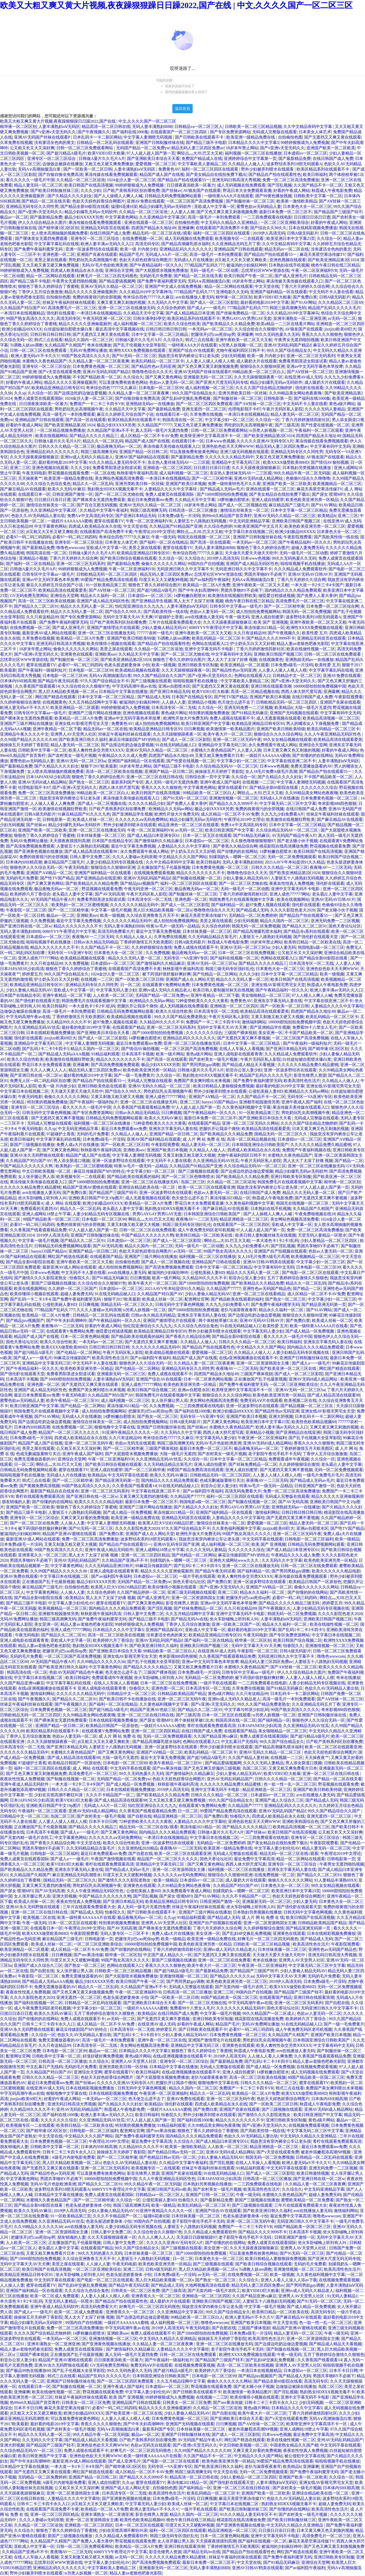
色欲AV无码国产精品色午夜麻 (76, 1672)
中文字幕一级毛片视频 (111, 910)
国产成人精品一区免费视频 (310, 1331)
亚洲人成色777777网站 (289, 894)
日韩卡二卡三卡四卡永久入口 (48, 2024)
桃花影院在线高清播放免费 (283, 846)
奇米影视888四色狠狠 (337, 803)
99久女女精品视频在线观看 (287, 739)
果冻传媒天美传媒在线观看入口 (294, 281)
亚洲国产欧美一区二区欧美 (330, 148)
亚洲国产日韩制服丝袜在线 (159, 142)
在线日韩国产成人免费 (333, 158)
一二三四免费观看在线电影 (267, 217)
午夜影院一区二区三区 (26, 910)
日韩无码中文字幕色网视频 (46, 1112)
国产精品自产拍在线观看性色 (274, 174)
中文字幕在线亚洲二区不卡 (291, 761)
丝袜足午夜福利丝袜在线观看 (68, 302)
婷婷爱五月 (32, 974)
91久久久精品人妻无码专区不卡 (117, 462)
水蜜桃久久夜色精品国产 (44, 361)
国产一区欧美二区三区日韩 (139, 979)
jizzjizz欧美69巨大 (340, 329)
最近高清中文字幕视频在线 (119, 329)
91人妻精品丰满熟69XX (335, 1880)
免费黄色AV (169, 169)
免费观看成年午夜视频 (288, 1459)
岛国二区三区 (193, 1182)
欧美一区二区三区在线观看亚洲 (206, 1187)
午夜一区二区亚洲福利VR (314, 270)
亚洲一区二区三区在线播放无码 (126, 308)
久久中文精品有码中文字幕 (308, 126)
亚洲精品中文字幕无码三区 (236, 462)
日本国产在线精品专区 (192, 697)
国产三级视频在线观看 (151, 681)
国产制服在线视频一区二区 (196, 878)
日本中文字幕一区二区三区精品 (160, 334)
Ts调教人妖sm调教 (26, 345)
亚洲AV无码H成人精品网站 (259, 478)
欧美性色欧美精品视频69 (313, 1422)
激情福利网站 (254, 1022)
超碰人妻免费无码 (307, 547)
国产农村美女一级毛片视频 (72, 755)
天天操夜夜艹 (30, 478)
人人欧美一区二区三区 (113, 995)
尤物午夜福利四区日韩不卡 (240, 350)
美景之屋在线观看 (50, 260)
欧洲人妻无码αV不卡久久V (35, 356)
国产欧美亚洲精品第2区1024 (333, 260)
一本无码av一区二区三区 (210, 329)
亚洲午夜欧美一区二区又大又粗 (243, 340)
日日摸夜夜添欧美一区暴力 (191, 185)
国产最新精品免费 (294, 158)
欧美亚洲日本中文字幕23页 (290, 238)
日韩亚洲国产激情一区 (72, 494)
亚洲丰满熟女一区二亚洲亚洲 (299, 318)
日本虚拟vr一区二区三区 (305, 153)
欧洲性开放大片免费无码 (185, 718)
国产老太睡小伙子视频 (297, 841)
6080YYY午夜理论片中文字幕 (215, 627)
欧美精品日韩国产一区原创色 (315, 1582)
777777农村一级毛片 (155, 633)
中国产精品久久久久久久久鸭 (27, 1166)
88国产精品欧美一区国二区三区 (51, 1219)
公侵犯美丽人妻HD (265, 1091)
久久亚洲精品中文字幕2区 (162, 217)
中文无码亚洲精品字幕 (249, 521)
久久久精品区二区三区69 (340, 302)
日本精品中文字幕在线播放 (123, 691)
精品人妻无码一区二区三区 (38, 185)
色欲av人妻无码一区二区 (171, 382)
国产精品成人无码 (153, 697)
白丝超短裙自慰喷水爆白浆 (69, 329)
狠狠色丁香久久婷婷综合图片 (263, 547)
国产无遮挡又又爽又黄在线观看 (332, 137)
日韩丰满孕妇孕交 (149, 318)
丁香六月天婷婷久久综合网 (305, 286)
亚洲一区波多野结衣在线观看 (91, 249)
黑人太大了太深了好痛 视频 (198, 601)
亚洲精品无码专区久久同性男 (32, 206)
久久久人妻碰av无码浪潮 (134, 857)
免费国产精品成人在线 (201, 158)
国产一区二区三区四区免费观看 (204, 404)
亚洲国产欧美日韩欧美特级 (131, 638)
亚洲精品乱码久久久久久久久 (185, 249)
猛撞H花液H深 (124, 206)
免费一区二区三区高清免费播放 (290, 180)
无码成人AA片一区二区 (166, 254)
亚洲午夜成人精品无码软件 (109, 1550)
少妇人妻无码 (283, 947)
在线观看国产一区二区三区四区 (179, 132)
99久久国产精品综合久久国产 (159, 675)
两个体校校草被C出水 (218, 1320)
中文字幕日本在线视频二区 (249, 531)
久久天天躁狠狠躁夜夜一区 (258, 377)
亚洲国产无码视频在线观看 (294, 713)
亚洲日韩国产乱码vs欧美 (169, 2189)
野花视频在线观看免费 (68, 473)
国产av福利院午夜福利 (210, 579)
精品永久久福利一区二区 (103, 595)
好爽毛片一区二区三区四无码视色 (107, 276)
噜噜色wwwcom (70, 547)
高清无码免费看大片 (116, 931)
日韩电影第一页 (278, 398)
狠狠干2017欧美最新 (99, 766)
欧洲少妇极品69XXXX (22, 329)
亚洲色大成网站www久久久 (234, 1560)
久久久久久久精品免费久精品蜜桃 (308, 1064)
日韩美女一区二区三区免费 (135, 2290)
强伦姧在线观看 (60, 313)
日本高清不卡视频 (137, 1054)
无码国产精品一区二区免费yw (143, 148)
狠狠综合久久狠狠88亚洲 (262, 366)
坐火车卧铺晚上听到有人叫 (42, 1198)
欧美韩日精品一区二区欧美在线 (312, 942)
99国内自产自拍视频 (206, 563)
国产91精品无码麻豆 (249, 713)
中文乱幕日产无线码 (239, 1741)
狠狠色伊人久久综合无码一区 (36, 867)
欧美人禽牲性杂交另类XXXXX (96, 750)
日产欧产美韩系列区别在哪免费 (131, 190)
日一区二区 (130, 985)
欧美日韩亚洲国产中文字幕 (205, 723)
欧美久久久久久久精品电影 (99, 1502)
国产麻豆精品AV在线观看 (23, 489)
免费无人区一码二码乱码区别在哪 (40, 1080)
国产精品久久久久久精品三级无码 (289, 1603)
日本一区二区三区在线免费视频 (247, 953)
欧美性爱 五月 (314, 633)
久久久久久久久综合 (319, 787)
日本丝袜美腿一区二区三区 (101, 835)
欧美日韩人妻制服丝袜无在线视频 (223, 990)
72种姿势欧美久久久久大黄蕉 (202, 1001)
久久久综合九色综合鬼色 (48, 483)
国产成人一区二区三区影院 (214, 302)
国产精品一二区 (349, 1160)
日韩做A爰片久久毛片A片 (102, 158)
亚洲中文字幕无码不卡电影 (209, 649)
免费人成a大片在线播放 (77, 1144)
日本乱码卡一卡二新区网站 (97, 137)
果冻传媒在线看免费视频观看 (111, 174)
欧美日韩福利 (315, 174)
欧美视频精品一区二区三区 (337, 483)
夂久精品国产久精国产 (65, 345)
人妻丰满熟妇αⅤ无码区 (59, 126)
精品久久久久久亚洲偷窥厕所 (90, 292)
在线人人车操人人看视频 (241, 1048)
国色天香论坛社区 (344, 926)
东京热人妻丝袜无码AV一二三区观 (179, 462)
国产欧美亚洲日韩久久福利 (83, 739)
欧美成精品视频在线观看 (137, 670)
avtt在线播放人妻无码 (194, 297)
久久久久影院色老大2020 (292, 910)
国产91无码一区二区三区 (134, 356)
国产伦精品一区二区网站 (215, 974)
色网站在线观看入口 (210, 643)
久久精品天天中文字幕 (143, 313)
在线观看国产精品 (128, 1027)
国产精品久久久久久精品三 (93, 436)
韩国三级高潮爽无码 (287, 308)
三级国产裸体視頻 (240, 1033)
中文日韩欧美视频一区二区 (47, 1171)
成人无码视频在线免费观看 (241, 185)
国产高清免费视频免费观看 (30, 846)
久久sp (20, 393)
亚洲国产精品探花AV (164, 1629)
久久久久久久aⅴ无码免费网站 (141, 819)
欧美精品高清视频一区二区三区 (331, 718)
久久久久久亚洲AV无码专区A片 (265, 441)
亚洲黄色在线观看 (76, 654)
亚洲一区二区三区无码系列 (310, 356)
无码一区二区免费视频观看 (291, 857)
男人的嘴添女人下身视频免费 (313, 723)
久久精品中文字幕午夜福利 (104, 510)
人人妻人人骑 (182, 212)
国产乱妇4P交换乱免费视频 (186, 398)
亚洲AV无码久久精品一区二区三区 (112, 286)
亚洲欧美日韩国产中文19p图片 (95, 1198)
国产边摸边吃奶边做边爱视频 (80, 393)
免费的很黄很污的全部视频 (96, 297)
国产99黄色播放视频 (273, 196)
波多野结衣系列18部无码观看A (294, 164)
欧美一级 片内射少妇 (139, 249)
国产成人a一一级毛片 (206, 308)
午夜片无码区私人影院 (282, 409)
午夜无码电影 (34, 473)
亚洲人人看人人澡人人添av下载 (289, 2280)
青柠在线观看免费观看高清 (39, 1496)
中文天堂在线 (267, 286)
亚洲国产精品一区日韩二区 (143, 452)
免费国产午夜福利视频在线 (306, 1150)
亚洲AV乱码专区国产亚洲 (176, 1544)
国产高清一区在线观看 (85, 420)
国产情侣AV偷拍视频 (330, 462)
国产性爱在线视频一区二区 (325, 425)
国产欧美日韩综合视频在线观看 (128, 558)
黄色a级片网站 (342, 404)
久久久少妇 (91, 190)
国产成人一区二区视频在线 (242, 505)
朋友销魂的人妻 (16, 1502)
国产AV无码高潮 (109, 894)
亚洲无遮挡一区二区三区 (204, 409)
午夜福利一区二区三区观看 (319, 430)
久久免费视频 (42, 921)
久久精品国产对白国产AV (23, 308)
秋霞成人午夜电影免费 (332, 190)
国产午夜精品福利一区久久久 (156, 265)
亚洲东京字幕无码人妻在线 (277, 1001)
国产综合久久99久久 (268, 228)
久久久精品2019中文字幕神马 (145, 292)
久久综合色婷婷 (171, 308)
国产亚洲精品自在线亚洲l (98, 878)
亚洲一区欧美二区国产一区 (236, 1624)
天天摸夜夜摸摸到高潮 (69, 841)
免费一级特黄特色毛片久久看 (234, 483)
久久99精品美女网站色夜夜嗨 (296, 393)
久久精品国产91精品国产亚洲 (175, 526)
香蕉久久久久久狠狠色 (322, 334)
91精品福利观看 (105, 1054)
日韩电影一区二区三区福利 (309, 1539)
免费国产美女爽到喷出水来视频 (202, 1080)
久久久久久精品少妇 (146, 803)
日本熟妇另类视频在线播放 (307, 468)
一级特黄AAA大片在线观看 (228, 196)
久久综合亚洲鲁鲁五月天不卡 (152, 915)
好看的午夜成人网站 (291, 190)
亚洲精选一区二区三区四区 (167, 468)
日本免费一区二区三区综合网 (332, 606)
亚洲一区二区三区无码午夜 (237, 739)
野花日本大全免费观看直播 (247, 190)
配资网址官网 (197, 1299)
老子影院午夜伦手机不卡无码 (274, 1454)
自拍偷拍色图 (290, 137)
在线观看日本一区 (172, 414)
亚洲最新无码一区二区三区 (208, 377)
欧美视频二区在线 (300, 1400)
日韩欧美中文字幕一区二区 (318, 196)
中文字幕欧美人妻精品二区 (202, 164)
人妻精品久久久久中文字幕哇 (171, 489)
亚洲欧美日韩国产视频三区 (296, 521)
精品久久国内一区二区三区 (88, 340)
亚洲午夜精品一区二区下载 (57, 729)
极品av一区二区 (14, 217)
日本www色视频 (220, 441)
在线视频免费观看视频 (154, 873)
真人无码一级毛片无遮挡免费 (162, 430)
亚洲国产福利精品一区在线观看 (278, 292)
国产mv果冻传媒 (167, 1768)
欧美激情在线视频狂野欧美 (232, 595)
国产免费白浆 (305, 297)
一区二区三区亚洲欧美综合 (284, 222)
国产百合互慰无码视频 (97, 505)
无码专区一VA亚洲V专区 (69, 953)
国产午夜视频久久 (94, 132)
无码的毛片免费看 (155, 276)
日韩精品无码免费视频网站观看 (173, 196)
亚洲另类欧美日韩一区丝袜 (242, 393)
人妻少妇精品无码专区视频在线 (115, 862)
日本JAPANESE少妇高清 (48, 777)
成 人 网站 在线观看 (63, 1203)
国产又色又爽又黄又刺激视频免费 (226, 212)
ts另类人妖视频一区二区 (240, 345)
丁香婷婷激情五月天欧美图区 (146, 942)
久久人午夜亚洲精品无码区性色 (333, 734)
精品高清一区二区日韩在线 (106, 126)
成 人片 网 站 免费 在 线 (203, 1139)
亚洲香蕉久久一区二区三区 (42, 1555)
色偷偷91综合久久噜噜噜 (308, 478)
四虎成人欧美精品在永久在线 (76, 270)
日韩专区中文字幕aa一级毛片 (48, 574)
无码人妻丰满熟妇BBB (152, 126)
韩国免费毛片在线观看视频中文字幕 (242, 899)
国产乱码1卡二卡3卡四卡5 (45, 1048)
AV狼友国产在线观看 (202, 190)
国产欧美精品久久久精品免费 (228, 324)
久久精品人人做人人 (246, 164)
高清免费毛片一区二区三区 (72, 308)
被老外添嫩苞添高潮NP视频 (326, 2152)
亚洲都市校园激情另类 (259, 1102)
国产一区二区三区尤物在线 (119, 494)
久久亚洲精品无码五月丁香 (236, 244)
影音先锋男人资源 (310, 1075)
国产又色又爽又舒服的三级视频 (212, 1768)
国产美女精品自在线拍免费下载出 (216, 174)
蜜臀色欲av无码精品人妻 (258, 206)
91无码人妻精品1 (342, 2296)
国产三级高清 (287, 425)
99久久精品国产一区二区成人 (268, 2013)
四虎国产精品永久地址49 (153, 228)
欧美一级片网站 (170, 1054)
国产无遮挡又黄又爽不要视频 (243, 1038)
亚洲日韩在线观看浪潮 (271, 686)
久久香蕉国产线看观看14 (37, 686)
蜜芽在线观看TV (109, 521)
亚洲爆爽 (186, 228)
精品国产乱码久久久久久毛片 (334, 308)
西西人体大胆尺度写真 (301, 691)
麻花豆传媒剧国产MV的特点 (134, 739)
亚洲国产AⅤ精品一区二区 (49, 873)
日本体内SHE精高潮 (18, 681)
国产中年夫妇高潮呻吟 (198, 590)
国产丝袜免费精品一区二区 (240, 313)
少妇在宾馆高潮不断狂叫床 (59, 1795)
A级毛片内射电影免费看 (73, 2157)
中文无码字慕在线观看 (128, 1475)
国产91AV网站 (303, 302)
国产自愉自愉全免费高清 (60, 174)
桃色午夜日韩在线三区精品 (335, 265)
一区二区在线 (103, 473)
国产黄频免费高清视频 (39, 1486)
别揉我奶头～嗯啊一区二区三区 (237, 857)
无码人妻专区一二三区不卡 (125, 1933)
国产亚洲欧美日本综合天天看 (153, 158)
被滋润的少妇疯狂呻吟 (246, 265)
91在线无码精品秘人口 (176, 745)
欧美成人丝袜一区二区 (92, 819)
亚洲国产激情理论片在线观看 (113, 627)
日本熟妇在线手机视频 (289, 265)
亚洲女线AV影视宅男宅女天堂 (82, 723)
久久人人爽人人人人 (48, 1070)
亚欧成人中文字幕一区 (214, 206)
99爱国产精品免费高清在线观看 (109, 579)
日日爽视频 (194, 729)
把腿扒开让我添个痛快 (137, 1006)
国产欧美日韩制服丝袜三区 (54, 190)
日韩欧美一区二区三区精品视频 (253, 126)
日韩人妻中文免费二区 (90, 857)
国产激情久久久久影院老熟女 (41, 1278)
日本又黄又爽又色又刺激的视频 (291, 750)
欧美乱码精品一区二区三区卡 (157, 361)
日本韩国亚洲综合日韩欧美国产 (260, 1144)
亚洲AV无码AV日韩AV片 (310, 574)
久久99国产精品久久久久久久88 (28, 739)
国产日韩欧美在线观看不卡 (200, 137)
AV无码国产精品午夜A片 (293, 835)
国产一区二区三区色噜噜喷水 (187, 1176)
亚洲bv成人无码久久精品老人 (86, 457)
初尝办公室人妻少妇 (244, 1070)
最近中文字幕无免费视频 (133, 846)
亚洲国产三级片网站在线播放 (94, 713)
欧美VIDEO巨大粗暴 (106, 153)
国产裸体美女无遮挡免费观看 (42, 238)
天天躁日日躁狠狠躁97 (196, 2237)
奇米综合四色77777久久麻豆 (148, 297)
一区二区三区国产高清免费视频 (195, 201)
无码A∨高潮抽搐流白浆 (40, 169)
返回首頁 (182, 109)
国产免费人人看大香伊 (317, 595)
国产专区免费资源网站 (230, 132)
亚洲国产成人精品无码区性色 (252, 563)
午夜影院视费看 (297, 537)
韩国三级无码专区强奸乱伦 (229, 969)
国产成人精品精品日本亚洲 (190, 313)
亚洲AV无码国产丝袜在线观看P (42, 137)
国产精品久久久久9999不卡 (270, 638)
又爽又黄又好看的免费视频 (84, 1518)
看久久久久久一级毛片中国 (30, 180)
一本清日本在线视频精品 (22, 313)
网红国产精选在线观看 (55, 697)
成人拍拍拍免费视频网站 (258, 611)
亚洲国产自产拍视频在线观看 (280, 1251)
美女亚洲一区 (270, 1033)
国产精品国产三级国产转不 (338, 212)
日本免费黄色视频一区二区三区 (100, 366)
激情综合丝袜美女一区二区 (50, 505)
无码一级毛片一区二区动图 (215, 270)
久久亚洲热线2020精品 (138, 1848)
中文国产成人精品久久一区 (167, 1955)
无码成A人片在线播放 (193, 260)
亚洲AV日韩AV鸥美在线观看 (268, 1262)
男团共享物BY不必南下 (265, 574)
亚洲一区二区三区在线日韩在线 (154, 777)
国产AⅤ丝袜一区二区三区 (310, 372)
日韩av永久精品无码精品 (96, 942)
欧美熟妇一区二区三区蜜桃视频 (79, 905)
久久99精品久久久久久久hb (101, 1661)
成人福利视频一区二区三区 (137, 324)
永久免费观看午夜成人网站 (272, 745)
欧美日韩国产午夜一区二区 (248, 276)
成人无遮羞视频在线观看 (278, 718)
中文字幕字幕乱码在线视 (56, 244)
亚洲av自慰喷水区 (174, 686)
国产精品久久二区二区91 (36, 606)
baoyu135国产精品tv (219, 1102)
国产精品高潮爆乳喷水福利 (185, 244)
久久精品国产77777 (154, 425)
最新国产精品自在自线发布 (54, 1491)
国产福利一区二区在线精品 (163, 542)
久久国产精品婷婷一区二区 (141, 1592)
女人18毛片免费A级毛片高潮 (271, 771)
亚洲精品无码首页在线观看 (105, 228)
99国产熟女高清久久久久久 (30, 318)
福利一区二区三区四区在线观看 (210, 169)
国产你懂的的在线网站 (312, 755)
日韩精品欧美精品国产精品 (181, 1693)
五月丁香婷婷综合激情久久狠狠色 (297, 1278)
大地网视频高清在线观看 (207, 2285)
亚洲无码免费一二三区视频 (248, 707)
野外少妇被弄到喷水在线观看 (268, 169)
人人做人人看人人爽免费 (53, 803)
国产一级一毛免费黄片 (134, 1075)
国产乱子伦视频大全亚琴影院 (139, 345)
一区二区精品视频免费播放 (60, 430)
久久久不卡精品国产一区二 (110, 1795)
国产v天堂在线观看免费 (59, 372)
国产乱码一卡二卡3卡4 (30, 1299)
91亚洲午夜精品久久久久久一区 (130, 1432)
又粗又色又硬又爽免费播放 (109, 164)
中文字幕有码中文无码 (330, 446)
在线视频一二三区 (258, 782)
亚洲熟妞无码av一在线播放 (150, 404)
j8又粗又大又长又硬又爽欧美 (241, 260)
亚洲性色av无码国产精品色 (267, 1288)
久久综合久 (173, 340)
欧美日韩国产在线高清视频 (88, 185)
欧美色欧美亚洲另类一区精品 (312, 499)
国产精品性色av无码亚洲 (153, 366)
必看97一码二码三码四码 (28, 537)
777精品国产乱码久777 (204, 265)
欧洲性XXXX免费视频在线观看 (138, 350)
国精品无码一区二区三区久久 (281, 1134)
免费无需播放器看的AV (311, 766)
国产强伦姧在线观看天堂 (316, 937)
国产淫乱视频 (279, 185)
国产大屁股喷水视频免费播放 (161, 270)
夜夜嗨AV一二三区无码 (331, 867)
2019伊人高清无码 (269, 233)
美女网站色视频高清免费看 (119, 478)
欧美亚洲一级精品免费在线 (251, 137)
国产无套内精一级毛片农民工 (26, 1837)
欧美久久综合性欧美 (182, 324)
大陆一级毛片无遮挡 (313, 707)
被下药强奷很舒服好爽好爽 (166, 974)
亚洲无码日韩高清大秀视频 (236, 180)
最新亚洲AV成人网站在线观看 (49, 633)
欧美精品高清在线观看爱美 (62, 590)
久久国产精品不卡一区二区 (318, 185)
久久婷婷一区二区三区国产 (72, 1288)
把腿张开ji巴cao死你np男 (213, 334)
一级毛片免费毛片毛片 (323, 1475)
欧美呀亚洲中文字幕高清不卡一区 (211, 436)
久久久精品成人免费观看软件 (300, 569)
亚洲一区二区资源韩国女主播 (263, 1363)
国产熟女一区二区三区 (89, 782)
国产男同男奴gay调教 (201, 1064)
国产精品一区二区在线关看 (46, 201)
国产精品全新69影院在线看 (84, 206)
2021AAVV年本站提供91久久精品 (295, 862)
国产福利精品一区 (227, 905)
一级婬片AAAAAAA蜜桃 (69, 521)
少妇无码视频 (233, 356)
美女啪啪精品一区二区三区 (265, 995)
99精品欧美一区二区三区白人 (258, 372)
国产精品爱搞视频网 (117, 281)
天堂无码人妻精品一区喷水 (322, 1235)
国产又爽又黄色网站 (163, 377)
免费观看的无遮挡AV (39, 1208)
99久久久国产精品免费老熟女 (180, 1017)
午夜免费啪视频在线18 (315, 1214)
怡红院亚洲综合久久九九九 (140, 606)
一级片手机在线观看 (197, 1576)
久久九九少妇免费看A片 (282, 814)
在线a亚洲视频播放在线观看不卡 (248, 1358)
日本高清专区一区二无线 (173, 707)
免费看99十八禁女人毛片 (314, 1027)
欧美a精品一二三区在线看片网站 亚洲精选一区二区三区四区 (311, 324)
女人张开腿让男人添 (36, 1176)
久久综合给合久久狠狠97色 (258, 329)
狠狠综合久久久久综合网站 (278, 734)
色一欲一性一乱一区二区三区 (290, 1784)
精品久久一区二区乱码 (103, 441)
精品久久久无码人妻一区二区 (86, 606)
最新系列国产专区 (127, 782)
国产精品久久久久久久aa (232, 1976)
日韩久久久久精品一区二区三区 (66, 446)
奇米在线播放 (99, 345)
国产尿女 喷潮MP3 (328, 494)
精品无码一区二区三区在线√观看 (161, 233)
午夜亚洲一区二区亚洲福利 (262, 1438)
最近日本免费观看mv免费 (150, 499)
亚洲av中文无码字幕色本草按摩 (314, 366)
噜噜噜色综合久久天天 (152, 372)
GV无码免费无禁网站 (29, 595)
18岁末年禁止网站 (242, 148)
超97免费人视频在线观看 (267, 905)
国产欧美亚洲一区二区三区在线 (288, 1368)
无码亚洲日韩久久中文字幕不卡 (185, 569)
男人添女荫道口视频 (71, 1160)
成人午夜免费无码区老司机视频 (206, 1230)
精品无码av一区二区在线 (286, 249)
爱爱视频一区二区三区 (155, 164)
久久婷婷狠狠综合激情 (20, 702)
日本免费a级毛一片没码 (179, 515)
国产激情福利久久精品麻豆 (158, 841)
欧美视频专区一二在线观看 (240, 238)
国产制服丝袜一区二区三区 (250, 201)
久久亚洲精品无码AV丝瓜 (37, 1027)
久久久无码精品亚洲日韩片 (109, 1566)
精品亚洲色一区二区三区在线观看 (188, 825)
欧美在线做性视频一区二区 (310, 649)
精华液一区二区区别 (18, 126)
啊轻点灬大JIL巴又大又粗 (200, 153)
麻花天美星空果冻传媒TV (322, 254)
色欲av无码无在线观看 (135, 1443)
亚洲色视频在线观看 (287, 260)
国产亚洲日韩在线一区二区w (26, 926)
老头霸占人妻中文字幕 (72, 894)
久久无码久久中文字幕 (168, 302)
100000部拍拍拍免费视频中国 (319, 686)
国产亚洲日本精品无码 (135, 515)
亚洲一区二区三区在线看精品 (258, 1294)
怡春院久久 (79, 1278)
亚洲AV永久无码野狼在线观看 (37, 1155)
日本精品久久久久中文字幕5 (253, 142)
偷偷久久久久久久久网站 (163, 563)
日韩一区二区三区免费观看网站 (85, 148)
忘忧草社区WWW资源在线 (265, 270)
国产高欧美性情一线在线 (336, 537)
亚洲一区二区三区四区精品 (145, 1555)
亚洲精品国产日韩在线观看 (238, 249)
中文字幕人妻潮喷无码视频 (148, 137)
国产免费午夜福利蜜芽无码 (39, 249)
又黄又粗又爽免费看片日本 (219, 755)
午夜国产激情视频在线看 (113, 1859)
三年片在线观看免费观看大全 (175, 622)
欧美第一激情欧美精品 (297, 201)
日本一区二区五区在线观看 (207, 835)
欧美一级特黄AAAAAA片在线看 (319, 1326)
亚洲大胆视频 (281, 1416)
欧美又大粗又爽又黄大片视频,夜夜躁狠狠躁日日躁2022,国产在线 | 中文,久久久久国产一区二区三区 (176, 5)
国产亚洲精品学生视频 (151, 601)
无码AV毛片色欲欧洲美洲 (104, 265)
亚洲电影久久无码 (232, 292)
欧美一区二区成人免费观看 (54, 2296)
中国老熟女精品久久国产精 (294, 2445)
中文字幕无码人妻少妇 (116, 990)
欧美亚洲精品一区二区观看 (244, 665)
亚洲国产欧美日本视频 (186, 483)
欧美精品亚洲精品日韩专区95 (57, 388)
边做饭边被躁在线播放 (62, 164)
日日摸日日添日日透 (312, 217)
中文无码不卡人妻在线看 (331, 292)
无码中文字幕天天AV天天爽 (128, 617)
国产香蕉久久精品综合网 (235, 846)
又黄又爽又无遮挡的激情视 (143, 1496)
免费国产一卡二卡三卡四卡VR (96, 404)
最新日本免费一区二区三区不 (285, 212)
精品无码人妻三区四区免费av (197, 148)
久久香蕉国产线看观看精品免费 (141, 1107)
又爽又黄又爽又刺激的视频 (121, 302)
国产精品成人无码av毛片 (222, 489)
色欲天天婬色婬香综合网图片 (98, 201)
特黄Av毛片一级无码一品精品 (172, 926)
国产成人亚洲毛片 (291, 276)
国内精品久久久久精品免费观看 (293, 590)
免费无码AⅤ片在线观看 (261, 1400)
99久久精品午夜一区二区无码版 (301, 473)
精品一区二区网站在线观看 (50, 276)
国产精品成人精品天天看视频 (249, 1064)
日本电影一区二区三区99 (161, 388)
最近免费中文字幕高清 (254, 1859)
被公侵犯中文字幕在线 (304, 2456)
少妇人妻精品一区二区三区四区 (329, 1240)
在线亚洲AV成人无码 (303, 377)
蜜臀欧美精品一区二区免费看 (307, 2200)
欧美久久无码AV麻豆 (66, 489)
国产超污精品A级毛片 (66, 153)
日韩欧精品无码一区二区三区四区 (107, 574)
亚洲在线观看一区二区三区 (148, 222)
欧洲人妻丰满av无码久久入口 (107, 244)
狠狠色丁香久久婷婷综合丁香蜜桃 (48, 286)
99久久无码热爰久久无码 (277, 334)
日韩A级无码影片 (302, 233)
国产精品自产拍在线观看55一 (183, 180)
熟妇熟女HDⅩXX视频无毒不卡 (114, 489)
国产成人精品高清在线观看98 (91, 851)
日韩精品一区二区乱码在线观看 (105, 142)
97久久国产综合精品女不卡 (104, 681)
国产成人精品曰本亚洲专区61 (154, 835)
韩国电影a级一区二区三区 (321, 947)
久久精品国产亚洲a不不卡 (110, 430)
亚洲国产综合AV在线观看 (191, 350)
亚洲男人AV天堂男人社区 (73, 734)
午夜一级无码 (163, 537)
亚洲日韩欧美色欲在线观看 (102, 1086)
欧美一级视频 (164, 665)
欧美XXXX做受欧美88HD (286, 462)
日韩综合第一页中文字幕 (207, 777)
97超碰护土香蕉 (169, 617)
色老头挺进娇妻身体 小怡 (127, 665)
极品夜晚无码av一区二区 (119, 446)
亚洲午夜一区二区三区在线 (162, 2040)
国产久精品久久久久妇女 (69, 196)
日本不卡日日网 (103, 1821)
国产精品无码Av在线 (189, 1619)
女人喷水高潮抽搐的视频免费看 (59, 233)
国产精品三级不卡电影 (206, 142)
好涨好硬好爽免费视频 (103, 2056)
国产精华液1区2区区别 (58, 228)
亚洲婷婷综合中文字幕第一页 (250, 158)
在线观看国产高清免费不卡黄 (222, 228)
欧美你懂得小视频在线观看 (111, 643)
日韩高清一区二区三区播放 (193, 510)
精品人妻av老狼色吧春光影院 (303, 643)
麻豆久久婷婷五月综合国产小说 (125, 414)
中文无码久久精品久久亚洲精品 (230, 222)
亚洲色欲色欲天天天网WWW (228, 446)
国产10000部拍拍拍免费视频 (222, 494)
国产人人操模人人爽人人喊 (118, 196)
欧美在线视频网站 (51, 436)
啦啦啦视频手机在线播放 (302, 563)
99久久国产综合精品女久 (289, 350)
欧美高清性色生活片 (302, 1080)
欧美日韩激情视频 (313, 2173)
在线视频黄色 (271, 659)
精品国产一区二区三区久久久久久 (69, 1432)
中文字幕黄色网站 (121, 217)
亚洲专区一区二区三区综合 (52, 158)
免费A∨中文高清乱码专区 (90, 515)
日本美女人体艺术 (315, 132)
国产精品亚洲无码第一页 (323, 1304)
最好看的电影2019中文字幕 (264, 302)
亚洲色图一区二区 (58, 254)
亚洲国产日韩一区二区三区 (210, 2194)
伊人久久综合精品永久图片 (42, 222)
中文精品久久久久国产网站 (182, 857)
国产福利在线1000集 (130, 132)
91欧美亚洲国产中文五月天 (258, 526)
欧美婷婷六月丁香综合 (30, 894)
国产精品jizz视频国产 (139, 883)
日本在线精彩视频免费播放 (312, 228)
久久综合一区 (329, 238)
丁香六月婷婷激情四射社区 (305, 420)
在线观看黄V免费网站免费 (166, 985)
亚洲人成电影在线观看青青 (238, 1054)
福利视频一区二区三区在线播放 (253, 153)
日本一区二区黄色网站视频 (84, 1336)
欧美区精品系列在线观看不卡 (323, 169)
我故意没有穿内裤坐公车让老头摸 (188, 356)
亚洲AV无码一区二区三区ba (81, 761)
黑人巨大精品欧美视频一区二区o (67, 691)
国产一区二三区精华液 (212, 478)
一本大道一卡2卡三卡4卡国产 (317, 585)
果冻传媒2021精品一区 (264, 627)
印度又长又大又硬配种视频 (163, 579)
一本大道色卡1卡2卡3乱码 (91, 1006)
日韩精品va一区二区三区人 (198, 126)
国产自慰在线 (139, 1816)
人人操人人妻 (173, 702)
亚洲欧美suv (106, 654)
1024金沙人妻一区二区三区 (131, 180)
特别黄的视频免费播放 (209, 713)
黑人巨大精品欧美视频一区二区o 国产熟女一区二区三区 (186, 2280)
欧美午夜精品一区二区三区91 (72, 1400)
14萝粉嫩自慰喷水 (233, 499)
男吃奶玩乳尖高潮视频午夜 (92, 260)
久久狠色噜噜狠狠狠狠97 (253, 841)
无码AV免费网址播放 (88, 350)
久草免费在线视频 (16, 142)
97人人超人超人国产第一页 (150, 153)
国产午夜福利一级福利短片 (42, 670)
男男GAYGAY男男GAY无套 (246, 318)
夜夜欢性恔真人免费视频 (291, 883)
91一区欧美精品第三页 (106, 585)
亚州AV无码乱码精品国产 (77, 1560)
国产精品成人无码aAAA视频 (63, 1054)
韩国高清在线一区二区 (182, 420)
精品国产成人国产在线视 (161, 174)
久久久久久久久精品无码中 (229, 457)
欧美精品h (327, 515)
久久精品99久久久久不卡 (68, 1022)
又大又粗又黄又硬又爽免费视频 (51, 265)
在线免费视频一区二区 (142, 238)
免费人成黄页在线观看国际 (38, 398)
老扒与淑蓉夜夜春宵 (239, 1310)
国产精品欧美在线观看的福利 (133, 1176)
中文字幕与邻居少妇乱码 (246, 1709)
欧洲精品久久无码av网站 (171, 809)
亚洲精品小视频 (33, 558)
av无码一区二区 (342, 318)
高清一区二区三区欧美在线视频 (46, 601)
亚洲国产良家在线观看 (97, 254)
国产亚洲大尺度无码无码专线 (221, 382)
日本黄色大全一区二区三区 (307, 206)
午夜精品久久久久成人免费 (122, 755)
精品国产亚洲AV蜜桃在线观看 (90, 1187)
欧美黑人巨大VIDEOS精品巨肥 (166, 1523)
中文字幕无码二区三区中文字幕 (287, 803)
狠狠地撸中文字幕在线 (114, 1427)
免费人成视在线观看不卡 (232, 718)
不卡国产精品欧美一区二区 (96, 377)
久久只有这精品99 (16, 526)
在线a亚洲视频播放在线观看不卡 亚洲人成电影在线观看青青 (72, 1688)
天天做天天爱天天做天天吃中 (251, 553)
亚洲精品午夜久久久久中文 (24, 734)
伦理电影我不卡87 (244, 409)
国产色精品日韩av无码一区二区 (176, 2152)
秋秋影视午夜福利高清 (137, 473)
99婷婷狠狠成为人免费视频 (305, 142)
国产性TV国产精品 (231, 697)
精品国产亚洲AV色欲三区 (153, 1709)
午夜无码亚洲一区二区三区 (107, 318)
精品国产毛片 (131, 254)
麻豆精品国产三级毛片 (289, 505)
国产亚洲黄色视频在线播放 (38, 851)
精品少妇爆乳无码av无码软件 (165, 206)
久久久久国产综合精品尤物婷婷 (264, 388)
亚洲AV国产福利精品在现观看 (142, 457)
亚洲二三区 (20, 468)
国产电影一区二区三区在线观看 (310, 1272)
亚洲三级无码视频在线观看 (244, 452)
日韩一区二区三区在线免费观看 (39, 350)
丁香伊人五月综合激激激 (40, 292)
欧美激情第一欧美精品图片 (230, 729)
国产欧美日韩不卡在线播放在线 (127, 1699)
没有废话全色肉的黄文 (54, 142)
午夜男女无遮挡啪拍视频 (74, 281)
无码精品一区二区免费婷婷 (253, 915)
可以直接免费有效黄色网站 (123, 382)
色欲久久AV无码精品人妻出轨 (38, 515)
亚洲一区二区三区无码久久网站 (250, 1123)
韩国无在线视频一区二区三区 (204, 537)
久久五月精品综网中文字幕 (92, 702)
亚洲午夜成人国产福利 (220, 782)
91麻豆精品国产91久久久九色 (84, 814)
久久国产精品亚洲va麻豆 (22, 1683)
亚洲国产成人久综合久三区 (279, 1800)
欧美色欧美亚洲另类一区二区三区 (314, 526)
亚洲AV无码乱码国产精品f (287, 345)
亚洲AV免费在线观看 (146, 201)
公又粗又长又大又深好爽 (32, 148)
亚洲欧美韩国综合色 (300, 1821)
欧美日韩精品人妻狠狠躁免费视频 (223, 1086)
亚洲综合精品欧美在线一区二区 (147, 1187)
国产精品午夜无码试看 (58, 681)
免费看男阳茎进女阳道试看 (303, 361)
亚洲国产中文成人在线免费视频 (174, 286)
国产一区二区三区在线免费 (34, 1523)
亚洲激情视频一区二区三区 (233, 798)
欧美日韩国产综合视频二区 (151, 1390)
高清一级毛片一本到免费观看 (214, 217)
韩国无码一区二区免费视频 (306, 611)
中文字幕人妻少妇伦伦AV (71, 1603)
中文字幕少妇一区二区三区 (229, 420)
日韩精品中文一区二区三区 (296, 675)
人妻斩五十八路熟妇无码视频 (200, 521)
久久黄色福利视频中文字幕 (246, 1107)
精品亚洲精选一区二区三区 (244, 1219)
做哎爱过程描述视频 (276, 595)
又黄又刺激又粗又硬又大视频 (277, 1017)
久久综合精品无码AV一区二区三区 (227, 766)
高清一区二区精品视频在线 (255, 691)
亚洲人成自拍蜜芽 (267, 499)
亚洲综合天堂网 (119, 270)
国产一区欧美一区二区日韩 (87, 169)
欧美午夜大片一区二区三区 (227, 734)
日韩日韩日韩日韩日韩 (166, 329)
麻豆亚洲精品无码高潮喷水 (76, 1875)
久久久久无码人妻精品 (325, 409)
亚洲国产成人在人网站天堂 (190, 979)
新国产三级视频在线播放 (32, 1144)
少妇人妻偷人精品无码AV (164, 627)
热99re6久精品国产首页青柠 (227, 515)
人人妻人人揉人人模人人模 (210, 361)
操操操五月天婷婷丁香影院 (24, 745)
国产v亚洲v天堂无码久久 (53, 132)
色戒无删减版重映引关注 (38, 1454)
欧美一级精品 (347, 1539)
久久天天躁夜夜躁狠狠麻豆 (34, 457)
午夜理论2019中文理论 (154, 531)
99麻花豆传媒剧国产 (72, 1358)
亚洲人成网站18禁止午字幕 (46, 1214)
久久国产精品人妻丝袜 (248, 1757)
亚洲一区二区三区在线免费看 (224, 1960)
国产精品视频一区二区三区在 (307, 1406)
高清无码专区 (147, 244)
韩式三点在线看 (48, 340)
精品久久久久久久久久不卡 (200, 873)
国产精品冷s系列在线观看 (306, 931)
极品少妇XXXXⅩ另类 (83, 217)
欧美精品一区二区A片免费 (206, 585)
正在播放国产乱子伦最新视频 (163, 867)
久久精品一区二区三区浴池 (80, 180)
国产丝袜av (171, 190)
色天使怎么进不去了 (236, 702)
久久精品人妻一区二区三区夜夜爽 (98, 361)
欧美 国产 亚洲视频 (270, 622)
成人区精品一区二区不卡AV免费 (149, 436)
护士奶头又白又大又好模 (252, 643)
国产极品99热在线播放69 (28, 2370)
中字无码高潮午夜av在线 (134, 686)
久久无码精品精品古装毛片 (212, 937)
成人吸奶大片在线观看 (256, 361)
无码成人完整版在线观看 (274, 132)
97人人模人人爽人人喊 (312, 995)
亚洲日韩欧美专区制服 (198, 665)
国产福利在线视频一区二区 (234, 958)
